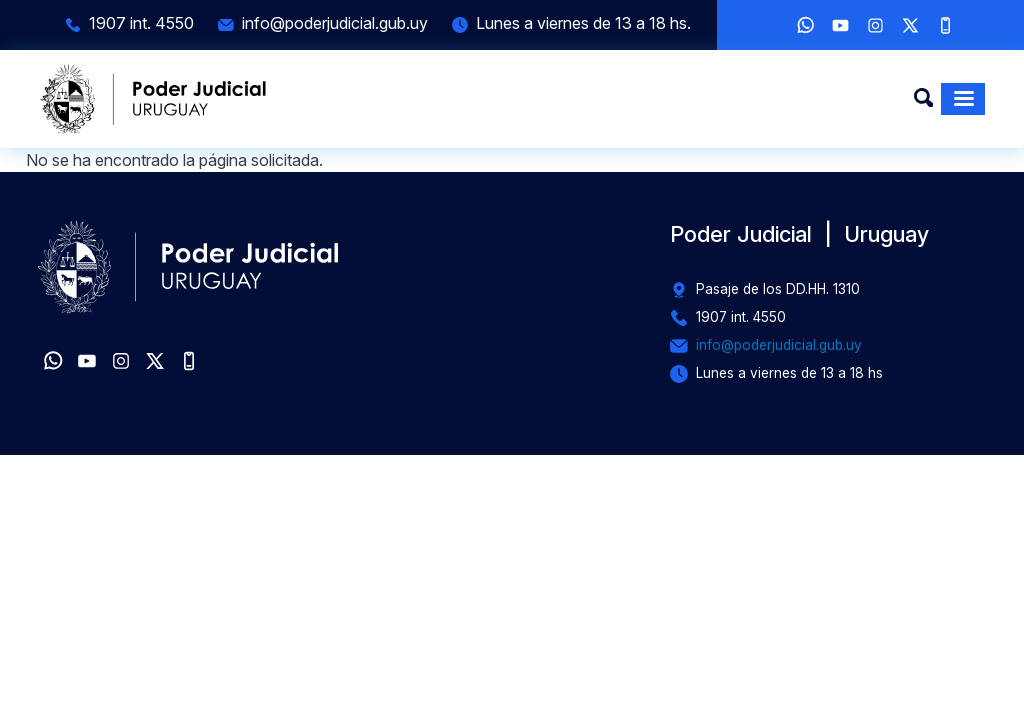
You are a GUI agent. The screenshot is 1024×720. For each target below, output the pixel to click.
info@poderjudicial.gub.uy (335, 23)
